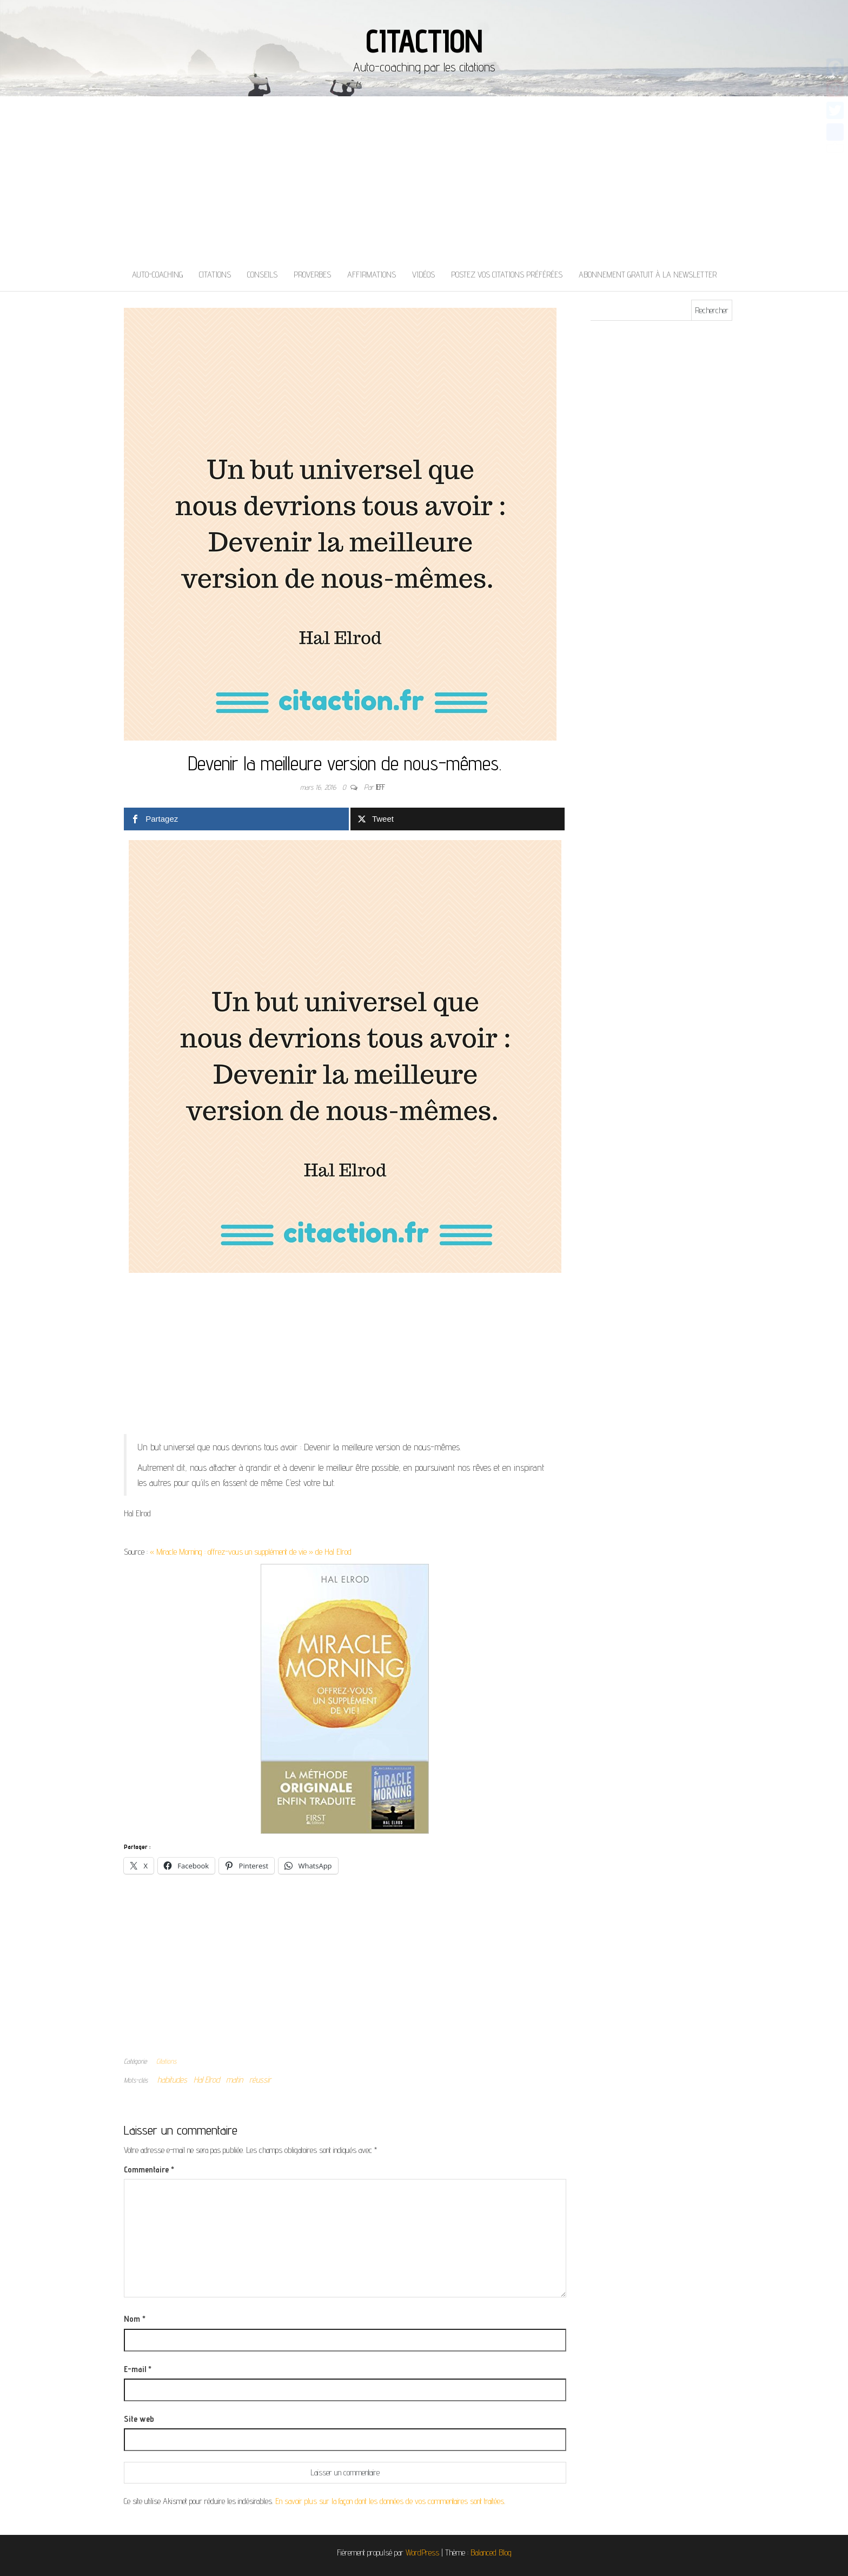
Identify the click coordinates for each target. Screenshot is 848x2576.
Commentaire (149, 2169)
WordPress (422, 2552)
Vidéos (423, 274)
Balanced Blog (491, 2552)
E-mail (137, 2369)
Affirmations (371, 274)
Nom (134, 2319)
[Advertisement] (424, 177)
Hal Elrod (207, 2080)
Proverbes (312, 274)
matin (234, 2080)
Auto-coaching (157, 274)
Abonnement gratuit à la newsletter (648, 274)
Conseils (262, 274)
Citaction (424, 40)
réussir (260, 2080)
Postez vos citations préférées (506, 274)
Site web (139, 2419)
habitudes (172, 2080)
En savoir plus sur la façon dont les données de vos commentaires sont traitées (389, 2501)
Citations (215, 274)
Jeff (380, 787)
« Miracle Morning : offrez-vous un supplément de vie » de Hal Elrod (251, 1552)
